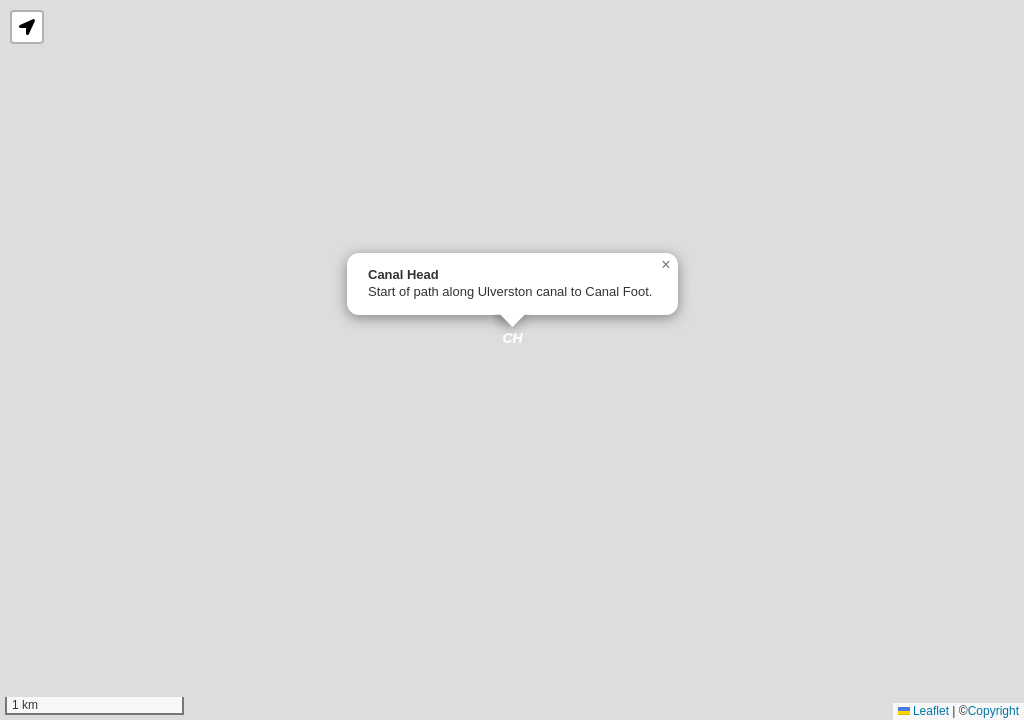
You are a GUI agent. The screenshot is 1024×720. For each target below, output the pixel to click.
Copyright (993, 711)
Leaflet (923, 711)
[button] (512, 340)
